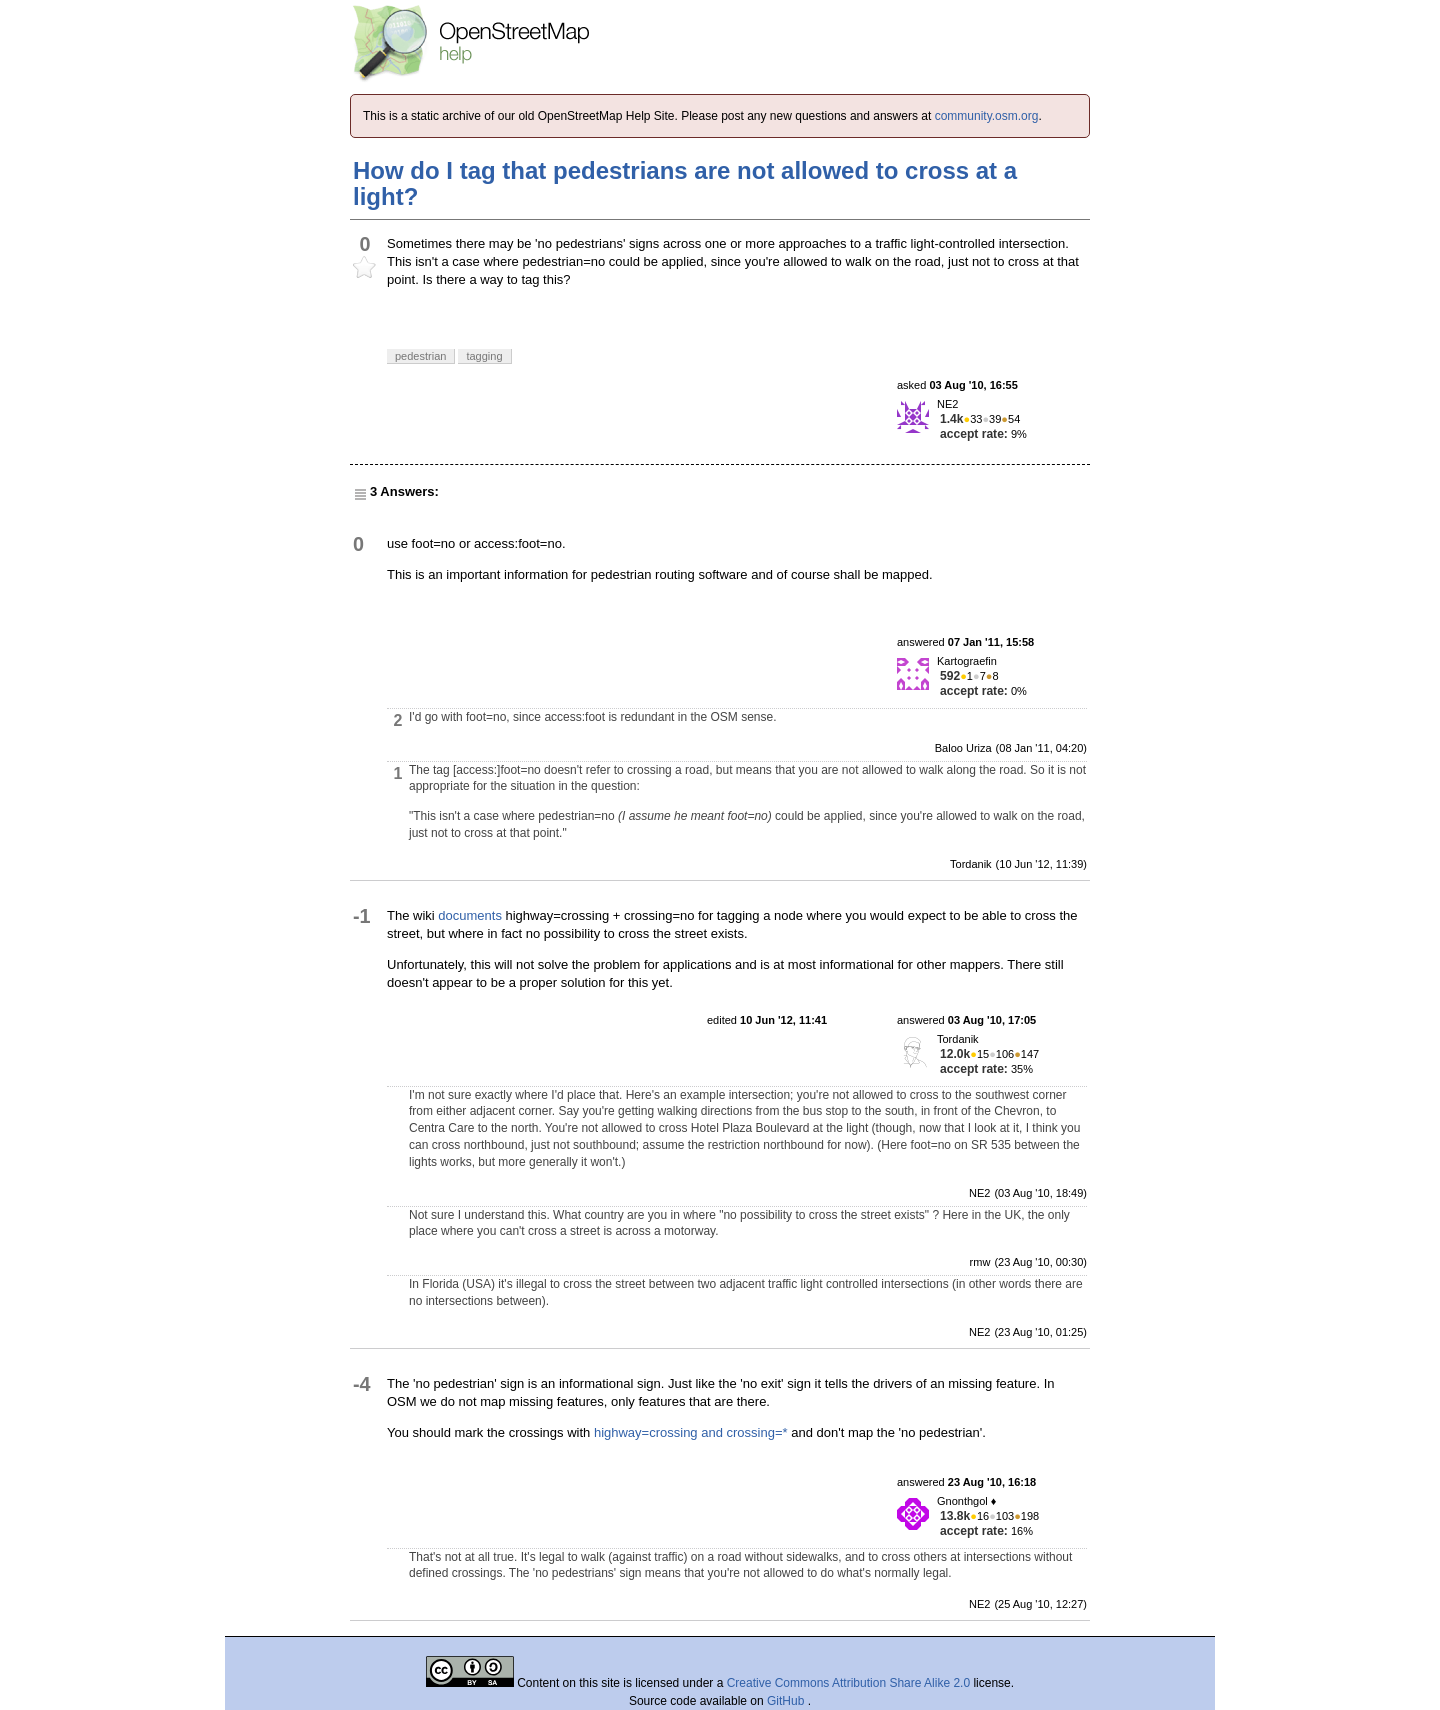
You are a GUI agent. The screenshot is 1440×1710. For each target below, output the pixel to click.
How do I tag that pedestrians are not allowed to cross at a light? (685, 183)
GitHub (787, 1701)
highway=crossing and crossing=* (691, 1432)
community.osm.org (987, 116)
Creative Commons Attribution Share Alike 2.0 (848, 1683)
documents (470, 915)
